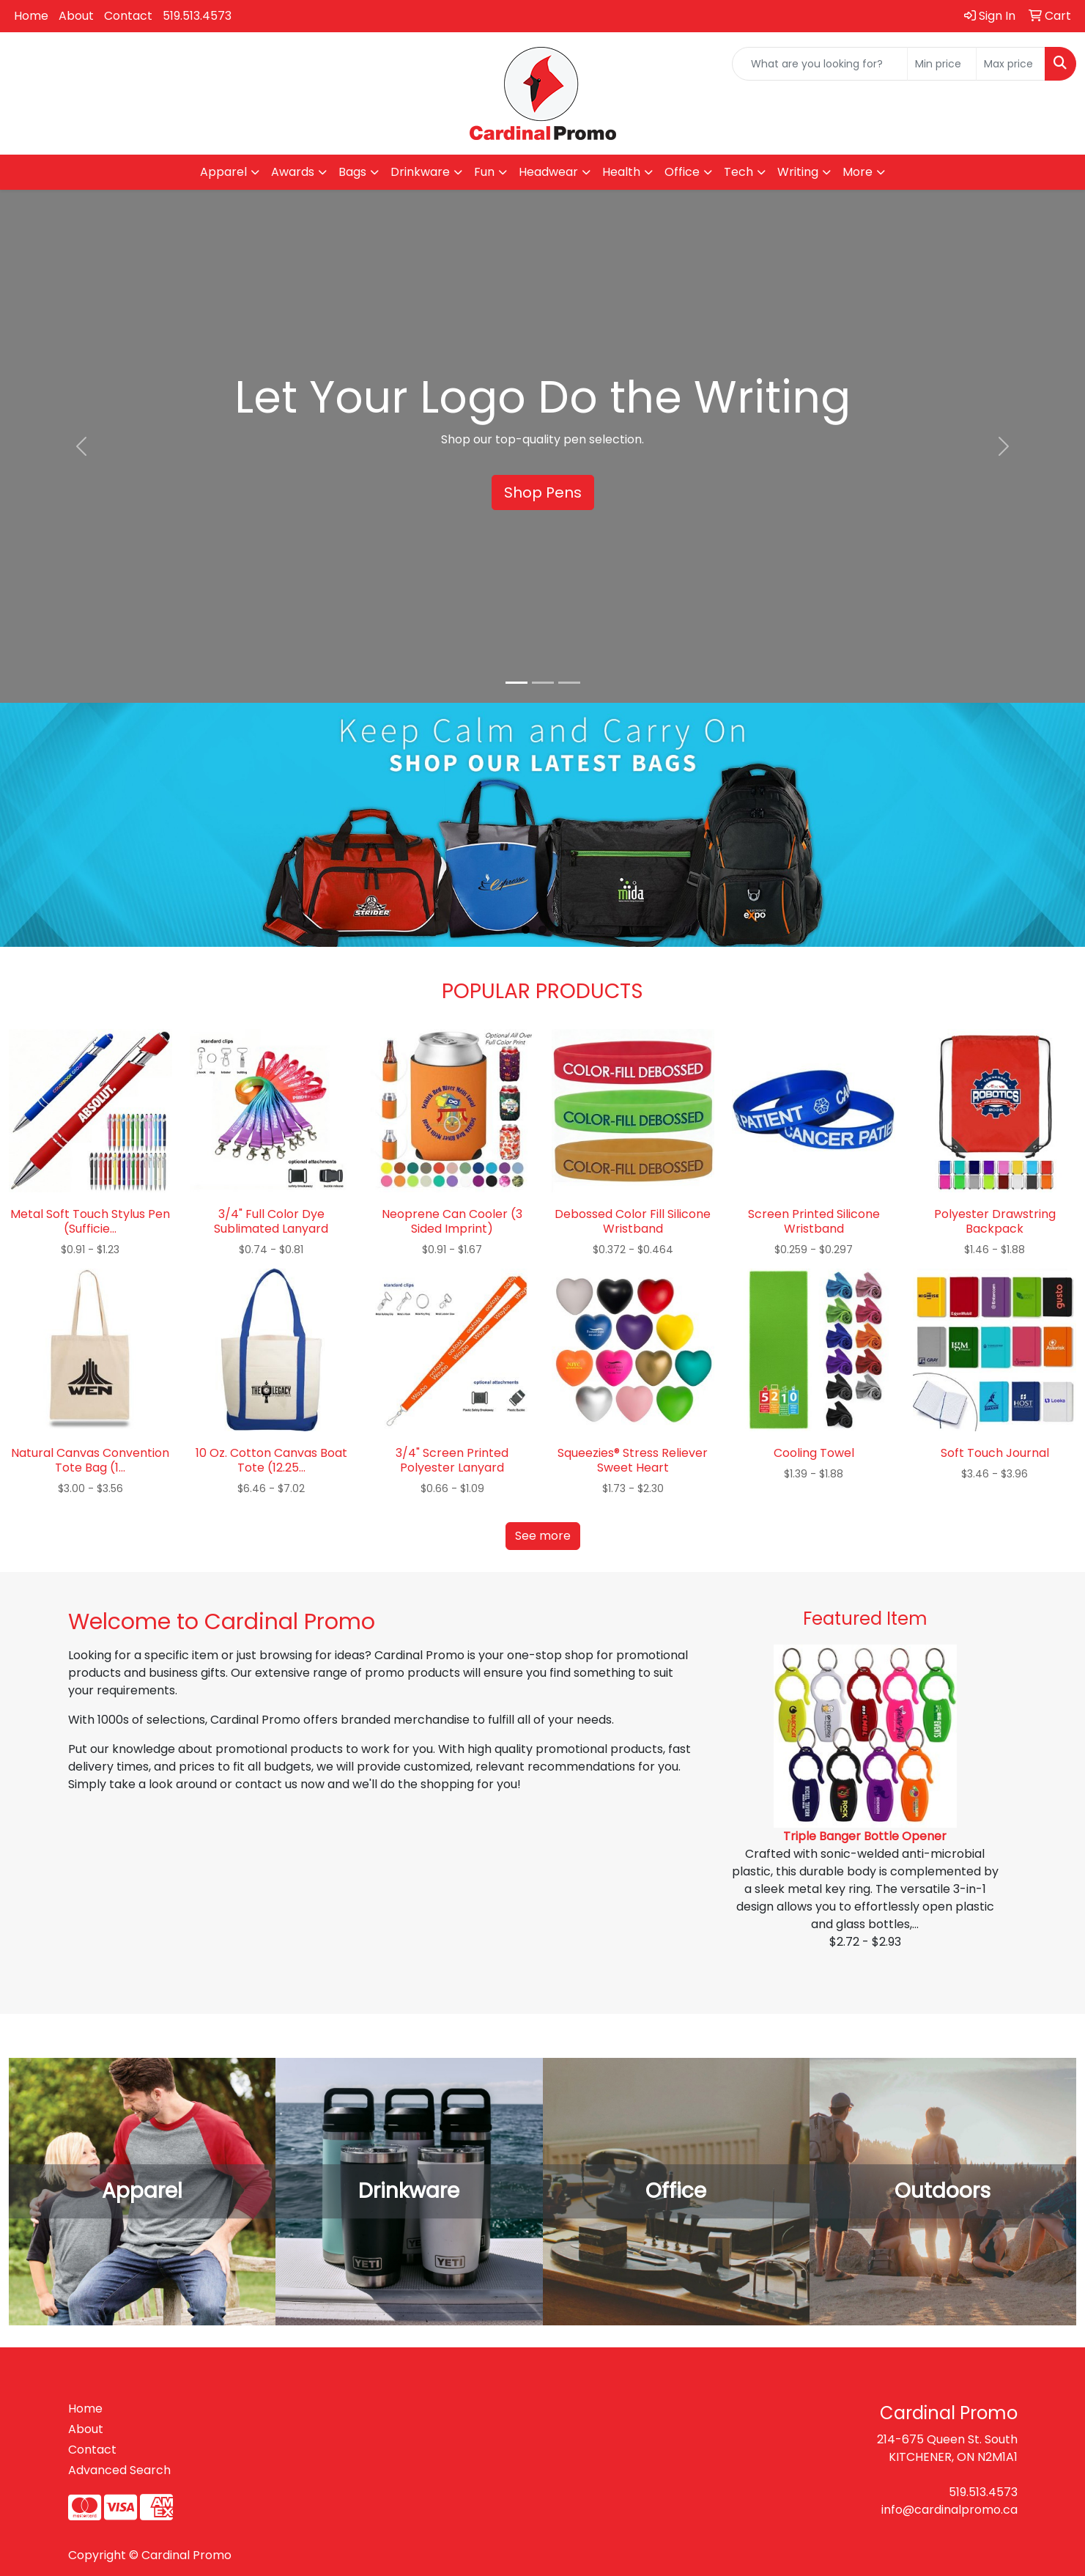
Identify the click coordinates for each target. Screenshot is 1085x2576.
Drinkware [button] (420, 171)
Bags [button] (352, 171)
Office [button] (682, 171)
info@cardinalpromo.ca (949, 2509)
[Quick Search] (820, 64)
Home (31, 15)
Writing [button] (797, 171)
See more (543, 1535)
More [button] (858, 171)
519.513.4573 (197, 15)
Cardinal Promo (186, 2555)
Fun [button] (484, 171)
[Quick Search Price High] (1010, 64)
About (76, 15)
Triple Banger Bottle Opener (865, 1836)
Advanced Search (119, 2470)
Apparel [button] (223, 171)
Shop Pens (543, 492)
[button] (81, 446)
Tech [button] (738, 171)
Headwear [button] (548, 171)
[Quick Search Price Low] (942, 64)
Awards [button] (292, 171)
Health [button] (621, 171)
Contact (128, 15)
